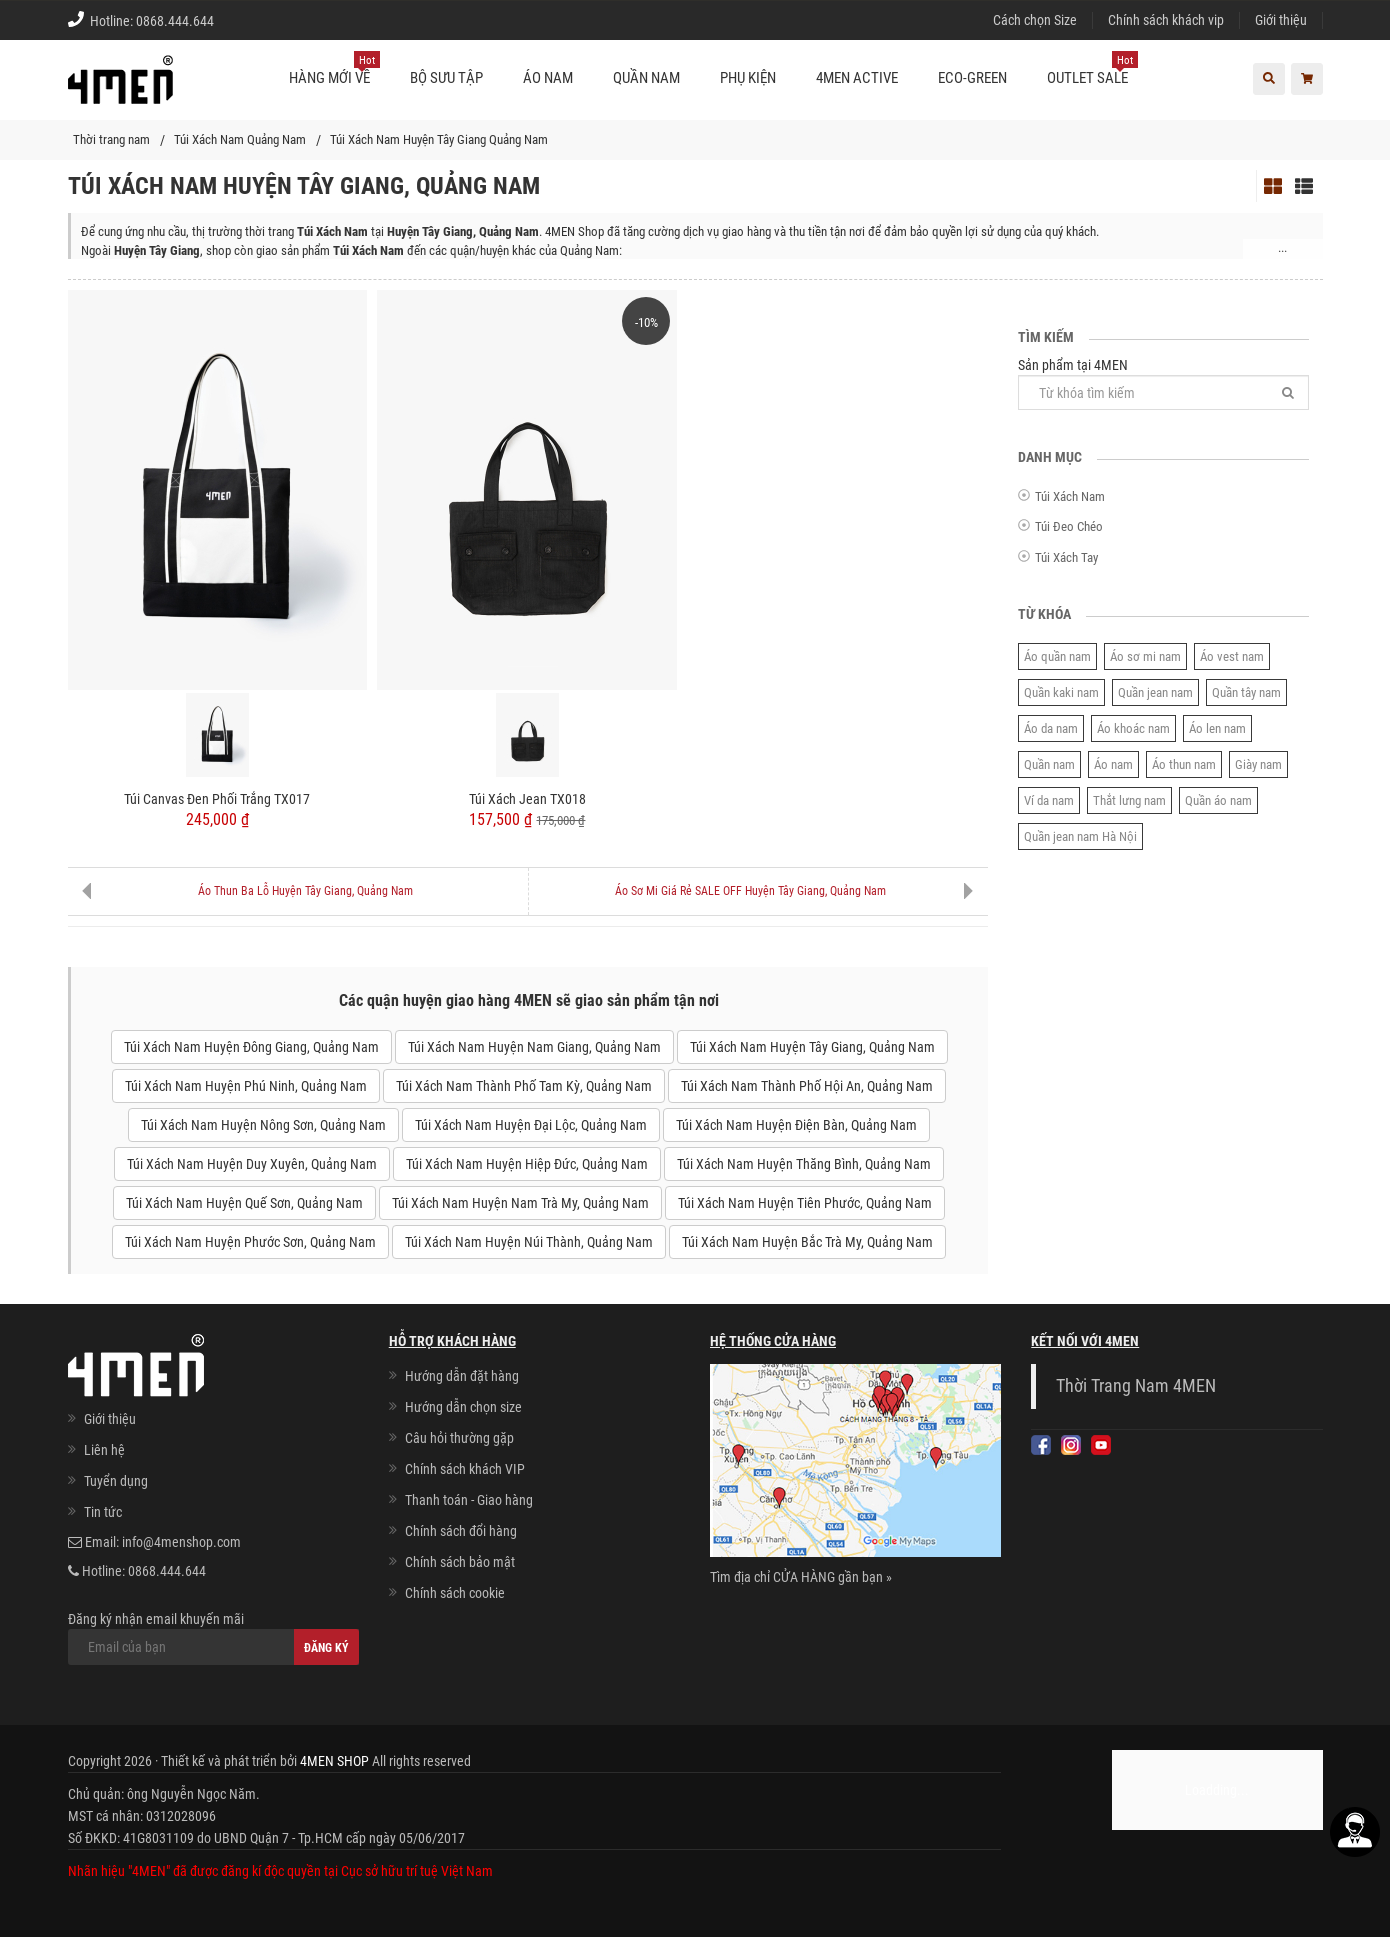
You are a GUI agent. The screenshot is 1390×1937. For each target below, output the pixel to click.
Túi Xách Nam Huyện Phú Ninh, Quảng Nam (246, 1086)
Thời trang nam (111, 139)
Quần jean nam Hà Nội (1080, 836)
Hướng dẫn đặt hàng (462, 1376)
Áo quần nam (1057, 656)
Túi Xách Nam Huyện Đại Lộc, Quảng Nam (531, 1125)
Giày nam (1258, 764)
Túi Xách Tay (1066, 557)
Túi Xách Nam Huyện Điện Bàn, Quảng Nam (796, 1125)
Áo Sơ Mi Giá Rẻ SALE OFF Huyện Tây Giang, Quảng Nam (750, 891)
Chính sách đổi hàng (461, 1531)
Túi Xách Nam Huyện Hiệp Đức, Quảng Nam (527, 1164)
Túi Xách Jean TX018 (527, 799)
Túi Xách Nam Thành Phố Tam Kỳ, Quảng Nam (524, 1086)
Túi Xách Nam (1070, 496)
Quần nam (1049, 764)
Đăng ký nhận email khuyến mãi (213, 1638)
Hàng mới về (334, 70)
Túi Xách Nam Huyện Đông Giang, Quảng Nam (251, 1047)
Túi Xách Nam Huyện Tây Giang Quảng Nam (439, 139)
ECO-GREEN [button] (972, 78)
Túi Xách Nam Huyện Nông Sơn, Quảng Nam (263, 1125)
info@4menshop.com (181, 1542)
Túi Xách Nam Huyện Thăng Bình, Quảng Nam (804, 1164)
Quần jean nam (1155, 692)
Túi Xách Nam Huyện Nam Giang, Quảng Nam (534, 1047)
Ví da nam (1049, 800)
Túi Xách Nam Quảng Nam (240, 139)
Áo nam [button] (548, 78)
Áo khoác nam (1133, 728)
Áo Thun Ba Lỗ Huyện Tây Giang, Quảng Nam (305, 891)
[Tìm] (1288, 392)
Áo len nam (1217, 728)
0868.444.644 (175, 21)
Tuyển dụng (116, 1481)
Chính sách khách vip (1166, 20)
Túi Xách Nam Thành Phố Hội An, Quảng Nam (807, 1086)
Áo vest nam (1232, 656)
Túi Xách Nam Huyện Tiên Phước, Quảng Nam (805, 1203)
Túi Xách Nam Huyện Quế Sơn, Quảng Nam (244, 1203)
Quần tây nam (1246, 692)
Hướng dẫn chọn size (463, 1407)
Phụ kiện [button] (748, 78)
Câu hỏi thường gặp (459, 1438)
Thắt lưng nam (1129, 800)
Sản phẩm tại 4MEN (1163, 383)
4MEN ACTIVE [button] (857, 78)
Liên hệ (104, 1450)
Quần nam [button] (646, 78)
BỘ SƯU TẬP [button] (446, 78)
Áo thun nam (1184, 764)
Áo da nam (1051, 728)
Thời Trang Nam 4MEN (1136, 1386)
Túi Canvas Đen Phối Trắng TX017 (217, 799)
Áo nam (1113, 764)
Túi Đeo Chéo (1069, 526)
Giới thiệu (1281, 20)
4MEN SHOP (334, 1761)
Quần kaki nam (1061, 692)
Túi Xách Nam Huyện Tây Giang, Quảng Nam (812, 1047)
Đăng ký (326, 1648)
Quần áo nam (1218, 800)
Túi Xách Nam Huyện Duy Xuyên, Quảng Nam (252, 1164)
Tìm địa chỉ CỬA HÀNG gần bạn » (801, 1577)
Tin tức (103, 1512)
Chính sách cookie (455, 1593)
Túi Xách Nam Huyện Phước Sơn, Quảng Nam (250, 1242)
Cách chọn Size (1035, 20)
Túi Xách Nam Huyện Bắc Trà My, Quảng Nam (807, 1242)
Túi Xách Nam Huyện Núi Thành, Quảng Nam (529, 1242)
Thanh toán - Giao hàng (469, 1500)
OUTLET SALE (1092, 70)
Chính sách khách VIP (465, 1469)
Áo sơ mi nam (1145, 656)
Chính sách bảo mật (460, 1562)
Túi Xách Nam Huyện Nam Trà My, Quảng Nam (520, 1203)
